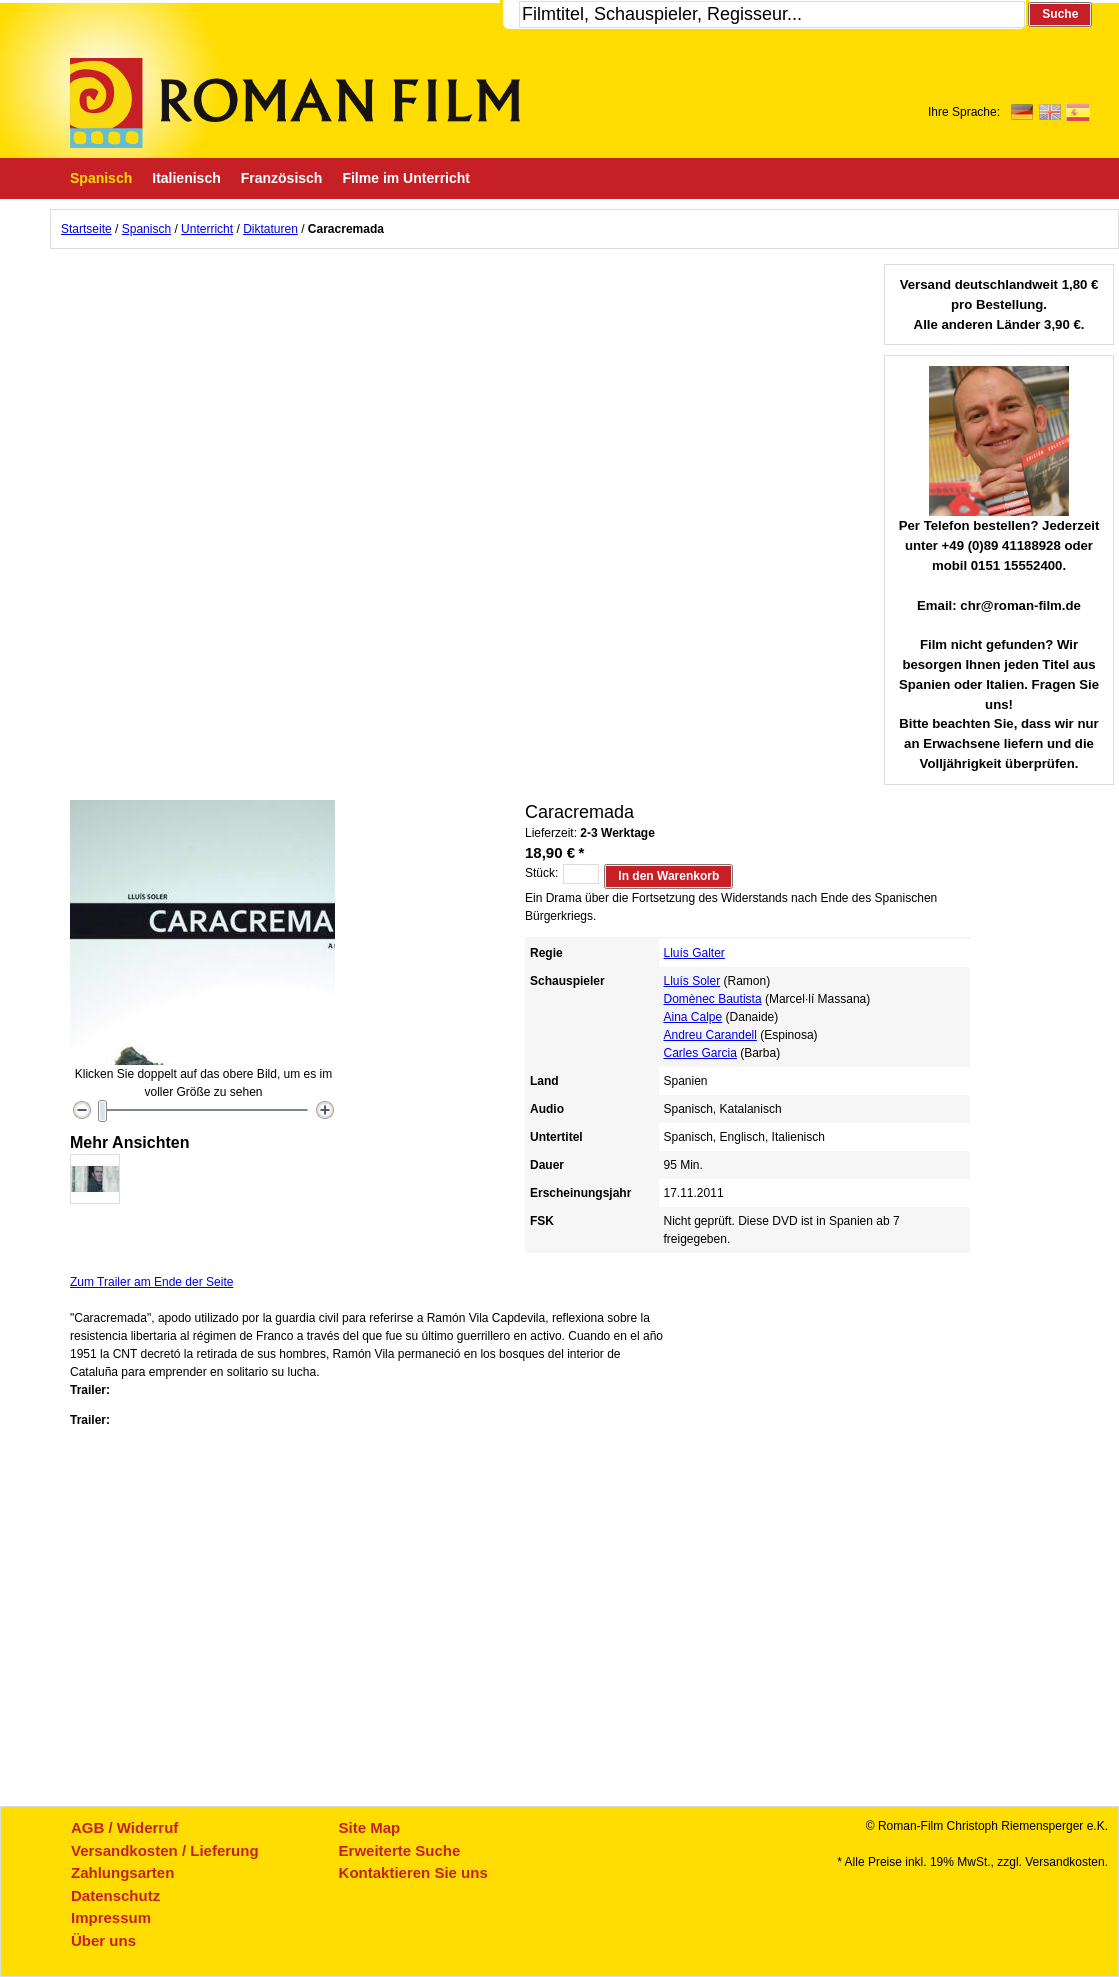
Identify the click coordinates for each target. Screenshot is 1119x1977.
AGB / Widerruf (124, 1827)
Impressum (111, 1917)
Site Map (370, 1827)
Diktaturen (270, 229)
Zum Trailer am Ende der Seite (151, 1282)
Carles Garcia (700, 1053)
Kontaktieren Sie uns (413, 1872)
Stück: (541, 873)
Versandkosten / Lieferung (165, 1850)
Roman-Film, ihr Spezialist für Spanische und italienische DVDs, (295, 103)
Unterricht (207, 229)
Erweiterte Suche (400, 1850)
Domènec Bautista (713, 999)
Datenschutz (115, 1895)
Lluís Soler (692, 981)
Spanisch (146, 229)
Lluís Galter (694, 953)
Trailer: (90, 1390)
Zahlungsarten (122, 1872)
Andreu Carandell (710, 1035)
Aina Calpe (693, 1017)
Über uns (103, 1940)
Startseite (86, 229)
